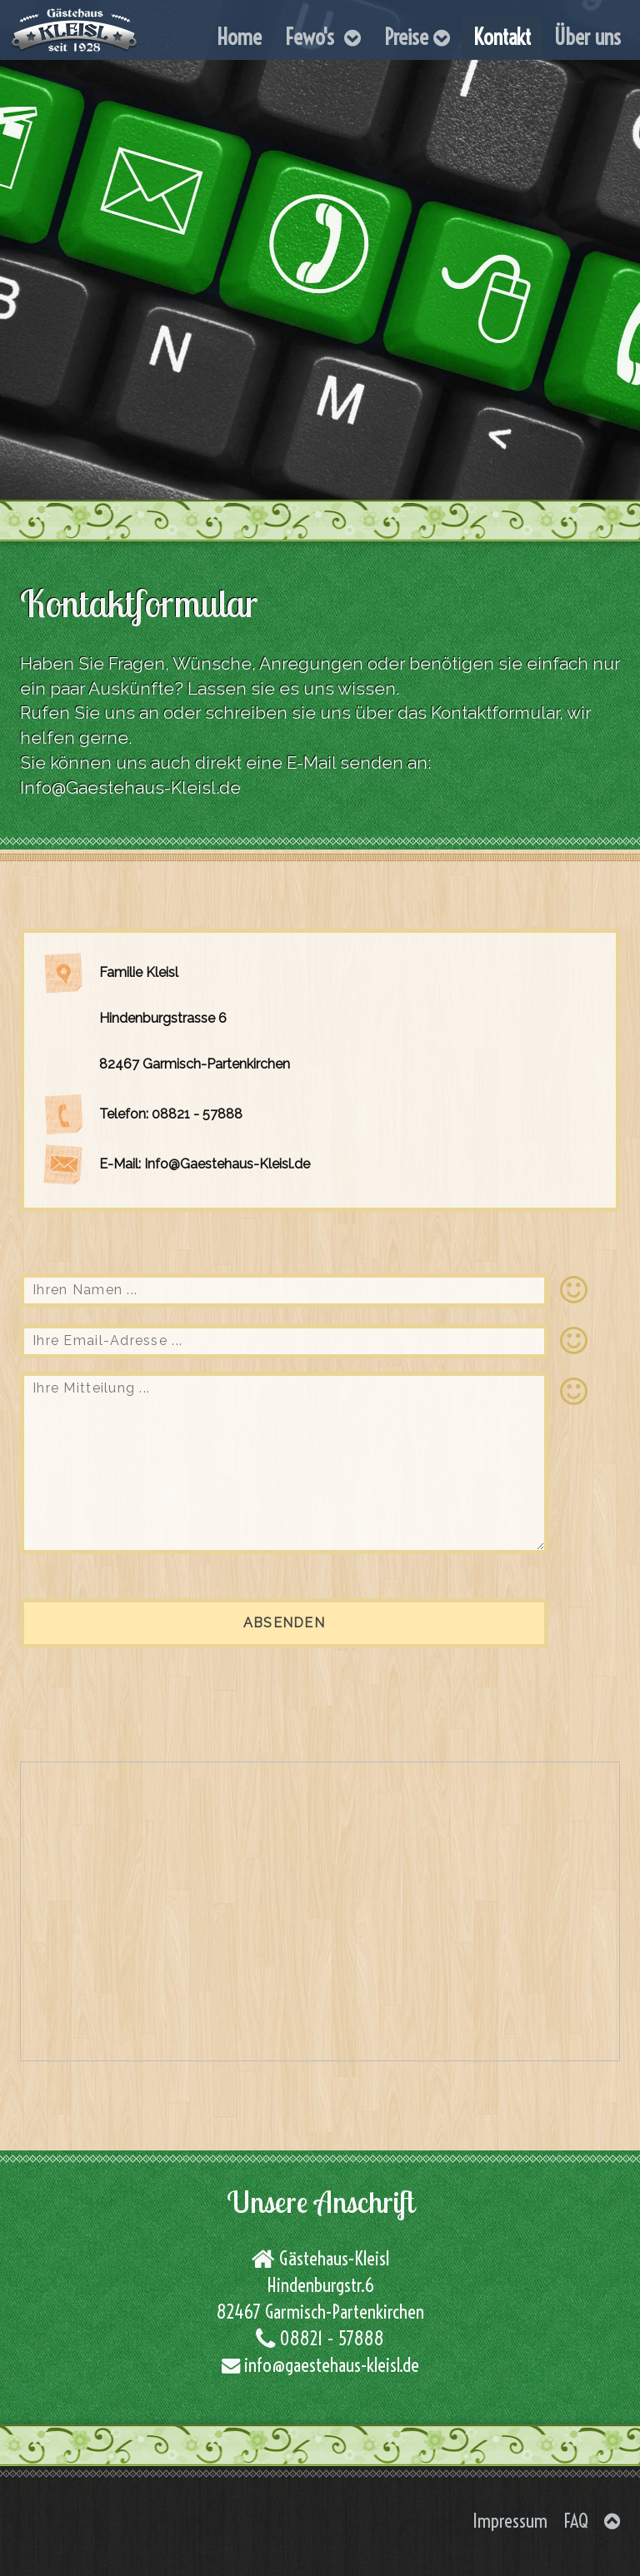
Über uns (587, 37)
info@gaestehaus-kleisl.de (329, 2365)
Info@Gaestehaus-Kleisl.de (130, 787)
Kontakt (502, 37)
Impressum (510, 2521)
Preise (417, 37)
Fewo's (323, 37)
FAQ (575, 2521)
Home (239, 37)
